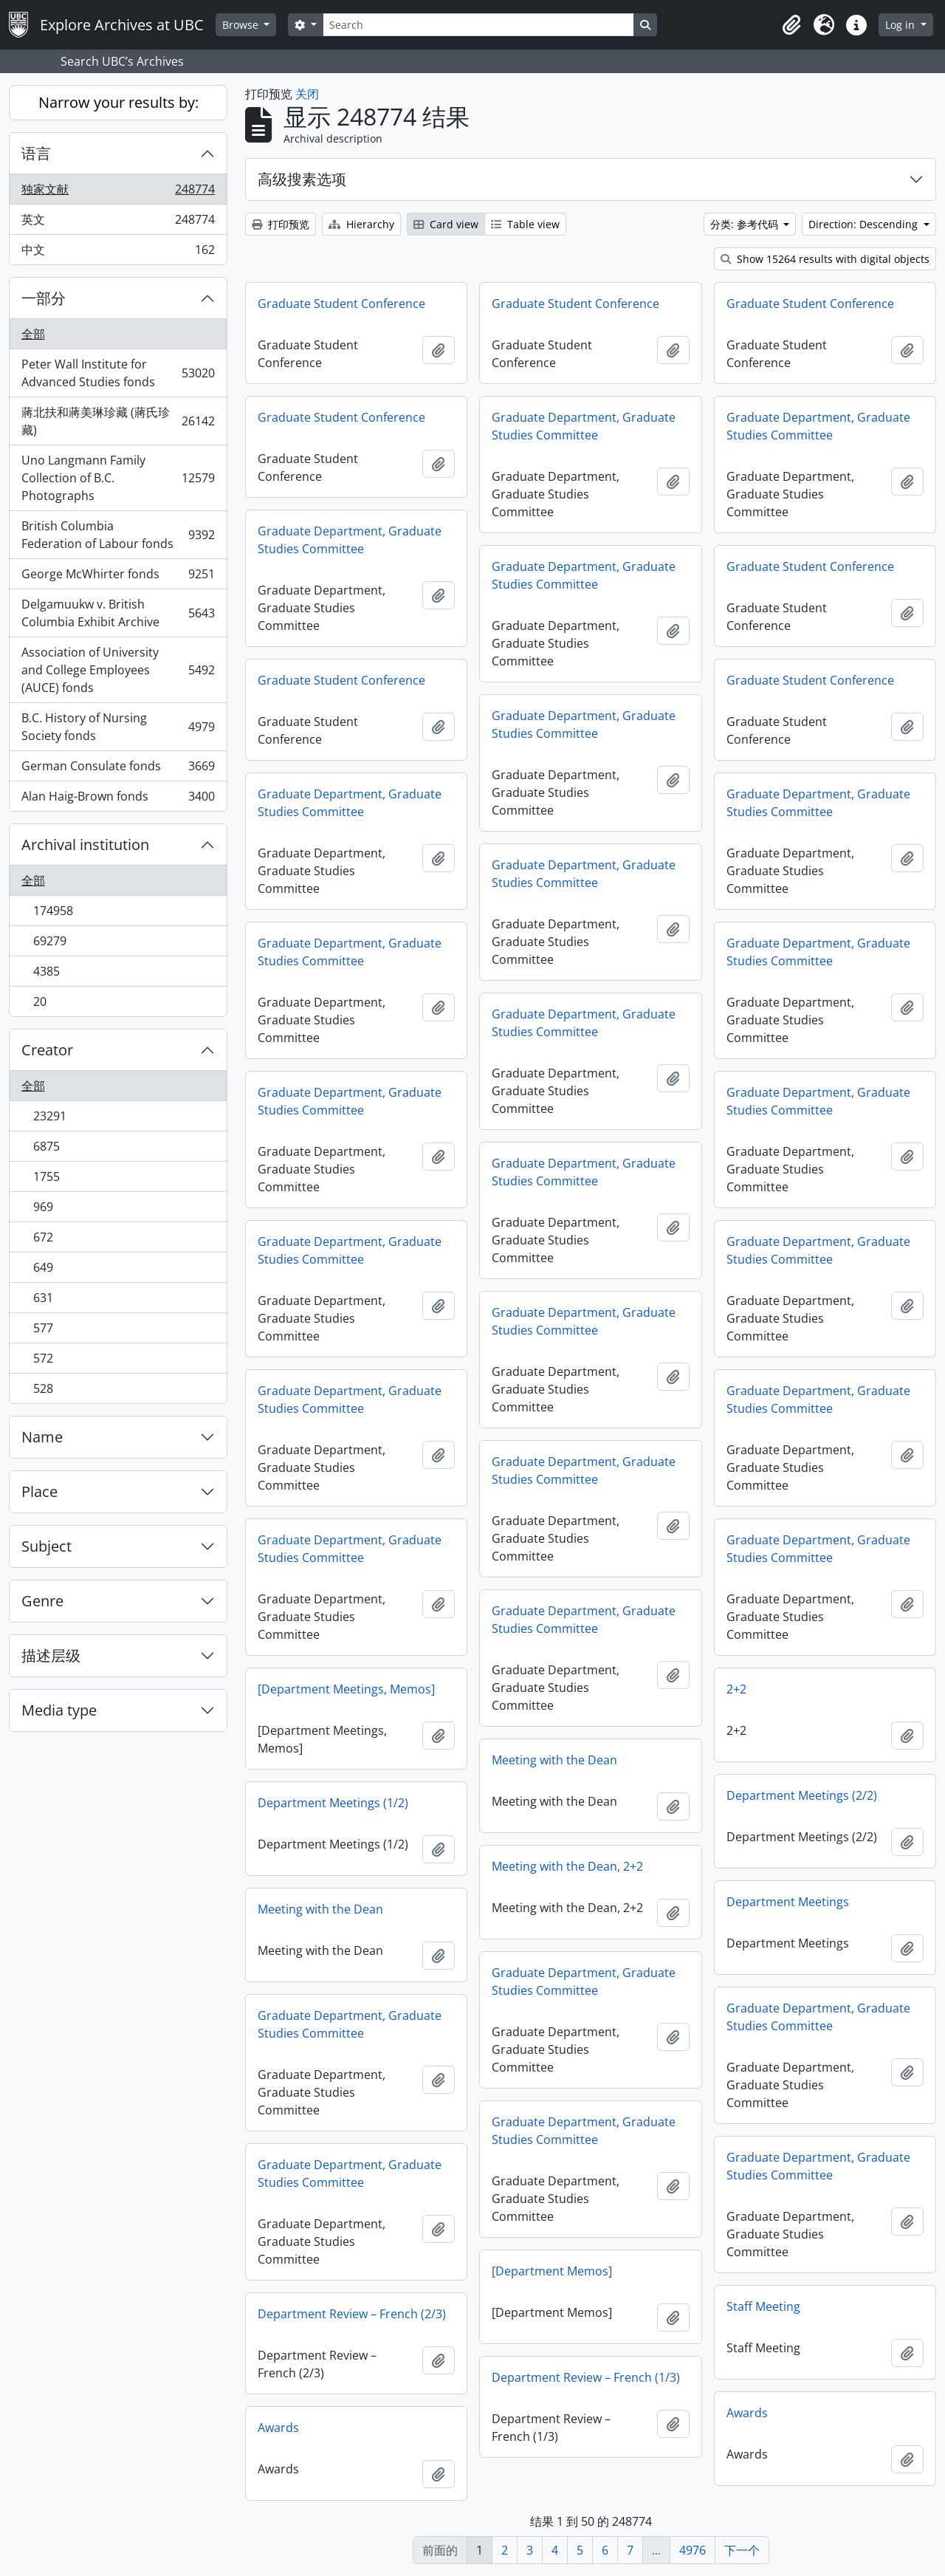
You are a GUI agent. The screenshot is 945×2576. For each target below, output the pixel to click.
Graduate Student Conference (341, 303)
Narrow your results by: (118, 102)
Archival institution (85, 844)
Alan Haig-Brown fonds (118, 799)
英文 (118, 222)
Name (42, 1437)
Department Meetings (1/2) (333, 1803)
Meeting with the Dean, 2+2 (567, 1866)
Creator (47, 1050)
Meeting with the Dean (554, 1760)
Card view (445, 224)
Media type (59, 1710)
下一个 (742, 2550)
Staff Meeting (763, 2306)
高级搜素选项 (302, 179)
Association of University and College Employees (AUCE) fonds (118, 670)
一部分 (43, 298)
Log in (901, 25)
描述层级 (50, 1655)
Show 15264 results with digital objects (825, 259)
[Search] (478, 24)
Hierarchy (361, 224)
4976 (692, 2550)
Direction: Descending (864, 224)
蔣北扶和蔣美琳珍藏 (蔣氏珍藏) (118, 421)
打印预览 (280, 224)
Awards (747, 2413)
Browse (241, 25)
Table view (525, 224)
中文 (118, 252)
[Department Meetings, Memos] (346, 1689)
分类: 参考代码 (745, 224)
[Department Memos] (552, 2271)
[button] (791, 25)
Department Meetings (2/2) (801, 1795)
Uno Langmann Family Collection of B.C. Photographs (118, 478)
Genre (42, 1601)
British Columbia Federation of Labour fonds (118, 535)
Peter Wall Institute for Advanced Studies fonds (118, 373)
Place (39, 1491)
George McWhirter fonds (118, 577)
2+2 (736, 1689)
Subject (46, 1546)
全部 (33, 334)
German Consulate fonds (118, 769)
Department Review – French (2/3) (352, 2314)
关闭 (307, 94)
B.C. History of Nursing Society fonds (118, 727)
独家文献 (118, 192)
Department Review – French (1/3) (586, 2377)
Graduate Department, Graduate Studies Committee (584, 426)
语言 (36, 153)
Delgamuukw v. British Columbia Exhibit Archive (118, 613)
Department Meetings (787, 1902)
